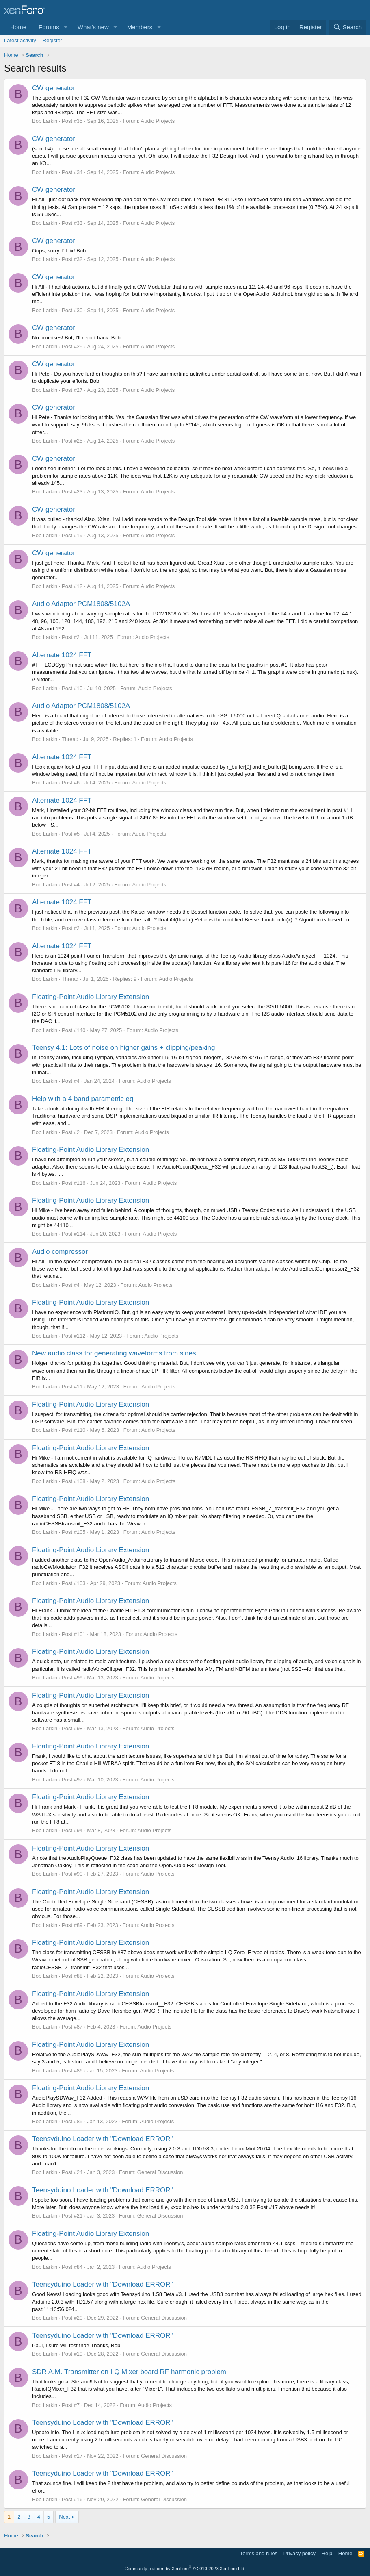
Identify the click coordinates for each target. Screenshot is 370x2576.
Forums (49, 27)
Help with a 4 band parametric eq (82, 1099)
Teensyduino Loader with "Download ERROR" (102, 2139)
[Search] (347, 27)
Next (64, 2517)
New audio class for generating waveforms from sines (114, 1353)
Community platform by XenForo (185, 2568)
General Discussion (160, 2172)
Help (327, 2553)
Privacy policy (299, 2553)
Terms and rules (258, 2553)
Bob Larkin (44, 121)
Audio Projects (158, 121)
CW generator (53, 88)
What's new (93, 27)
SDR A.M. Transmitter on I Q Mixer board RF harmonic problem (129, 2372)
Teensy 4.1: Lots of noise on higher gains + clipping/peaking (123, 1047)
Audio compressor (60, 1251)
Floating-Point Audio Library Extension (90, 997)
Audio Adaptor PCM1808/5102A (81, 604)
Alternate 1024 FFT (61, 655)
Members (140, 27)
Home (18, 27)
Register (52, 40)
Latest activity (20, 40)
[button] (65, 27)
